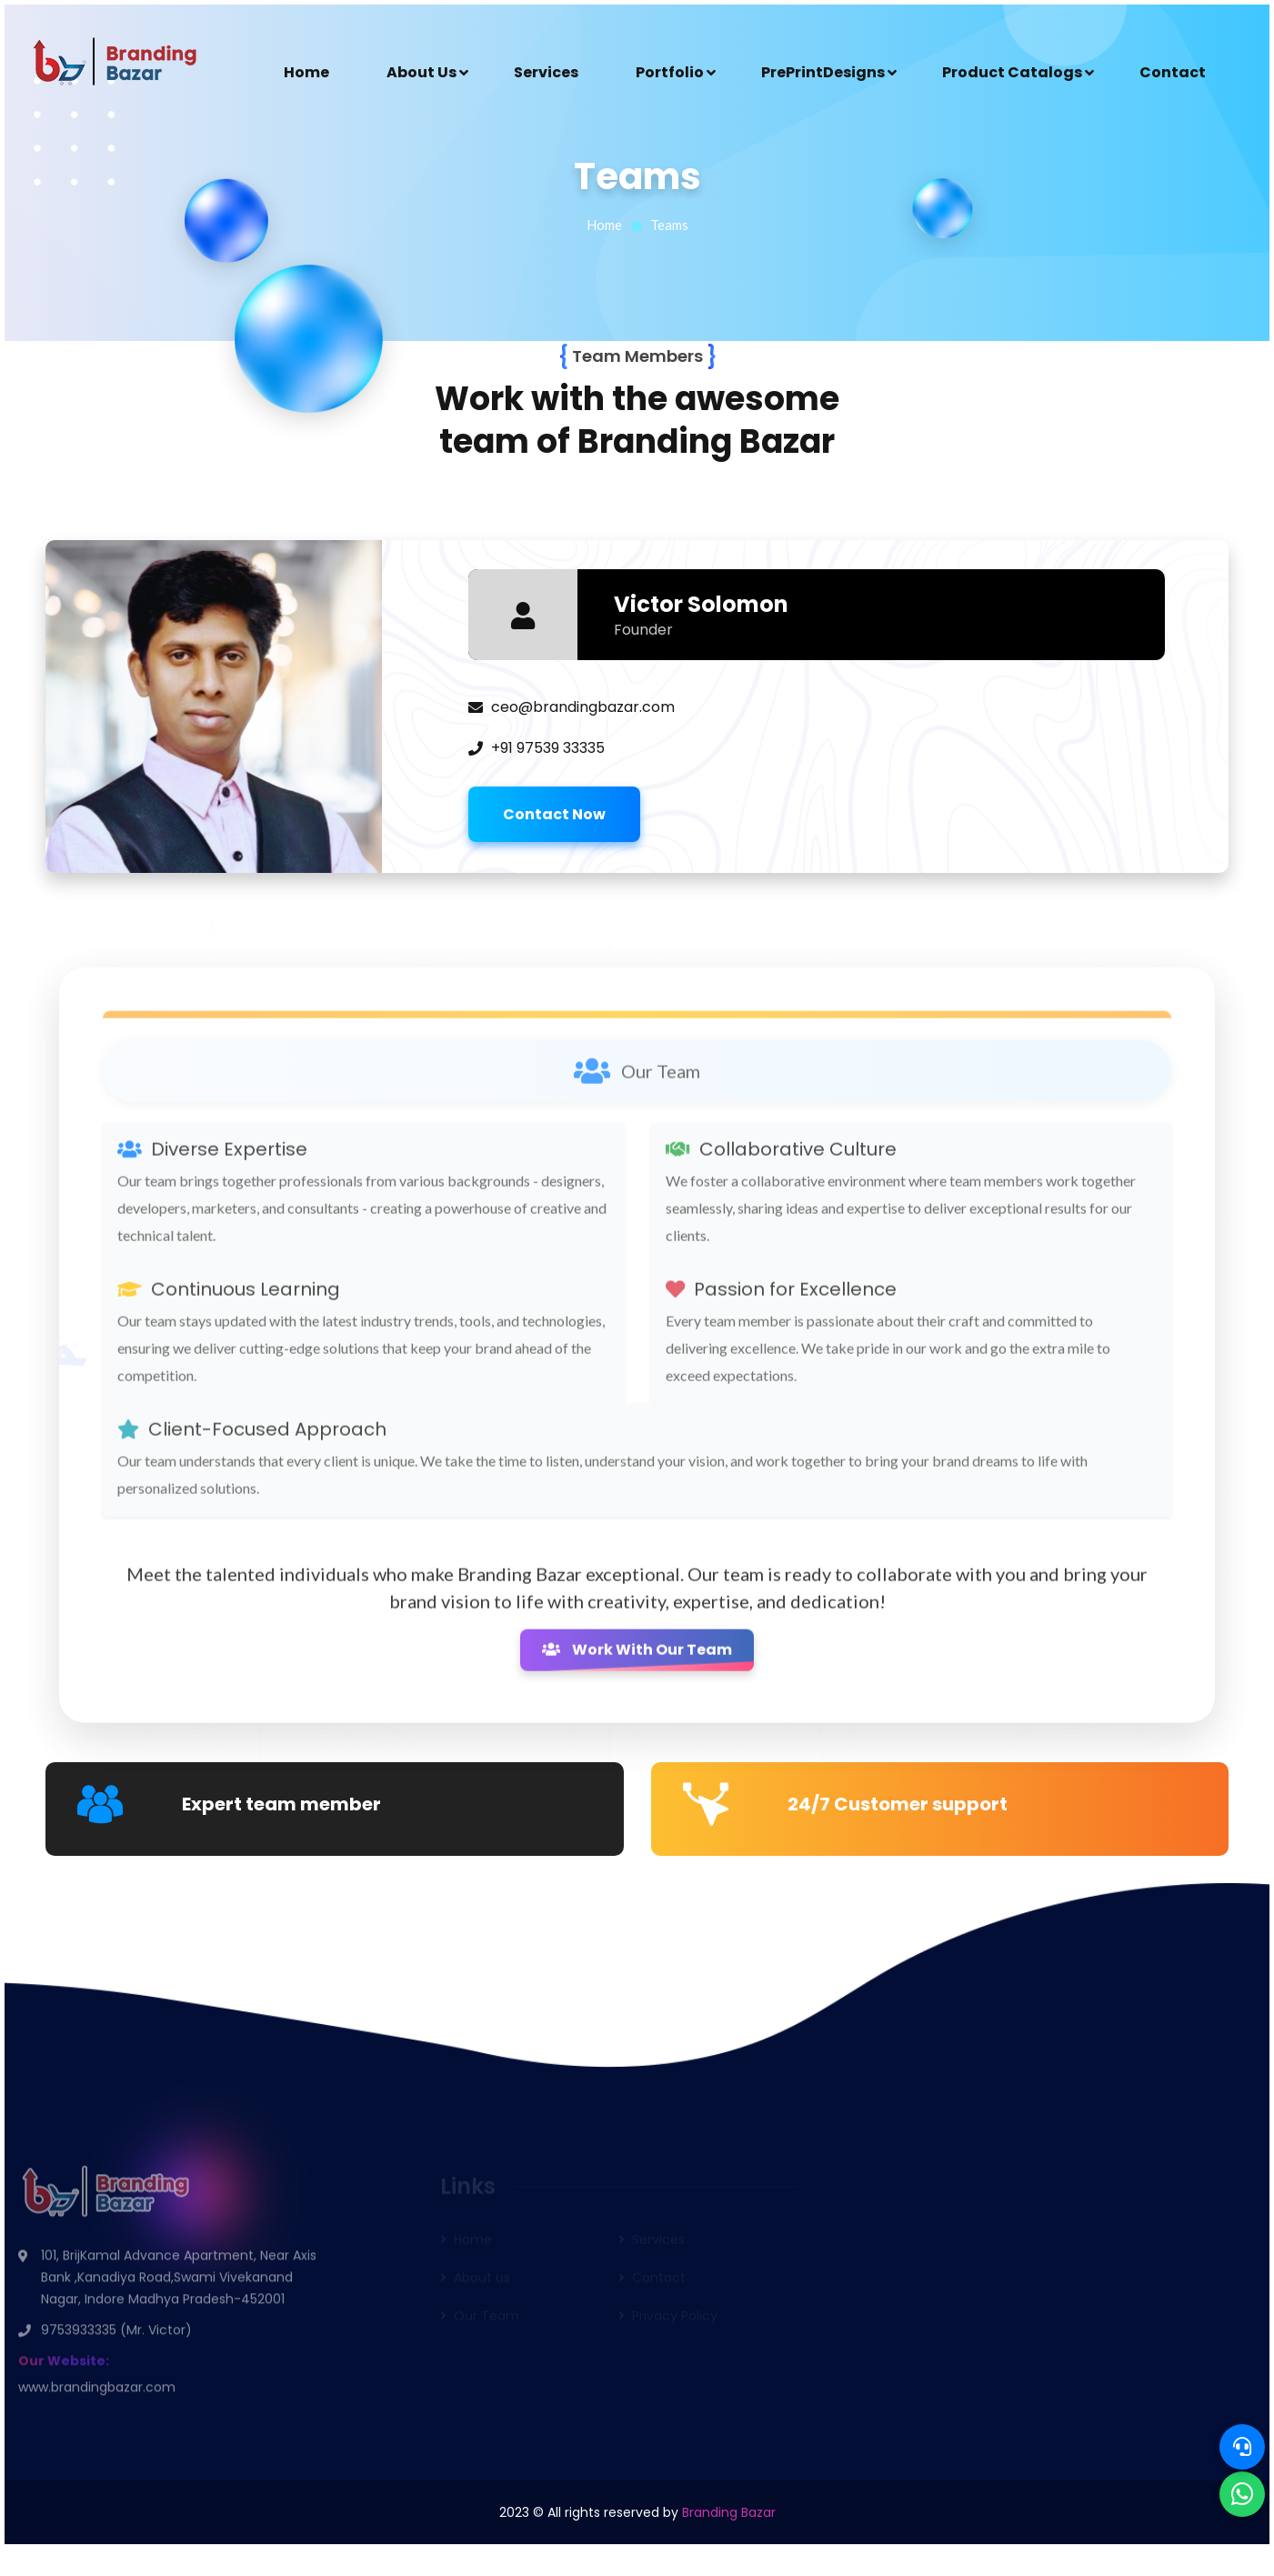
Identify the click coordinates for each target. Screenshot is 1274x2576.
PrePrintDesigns (823, 72)
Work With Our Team (637, 1657)
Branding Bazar (729, 2512)
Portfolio (670, 72)
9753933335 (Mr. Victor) (116, 2336)
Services (546, 72)
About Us (421, 72)
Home (306, 72)
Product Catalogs (1012, 72)
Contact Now (554, 814)
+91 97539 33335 (548, 747)
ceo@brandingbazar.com (583, 707)
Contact (1172, 72)
